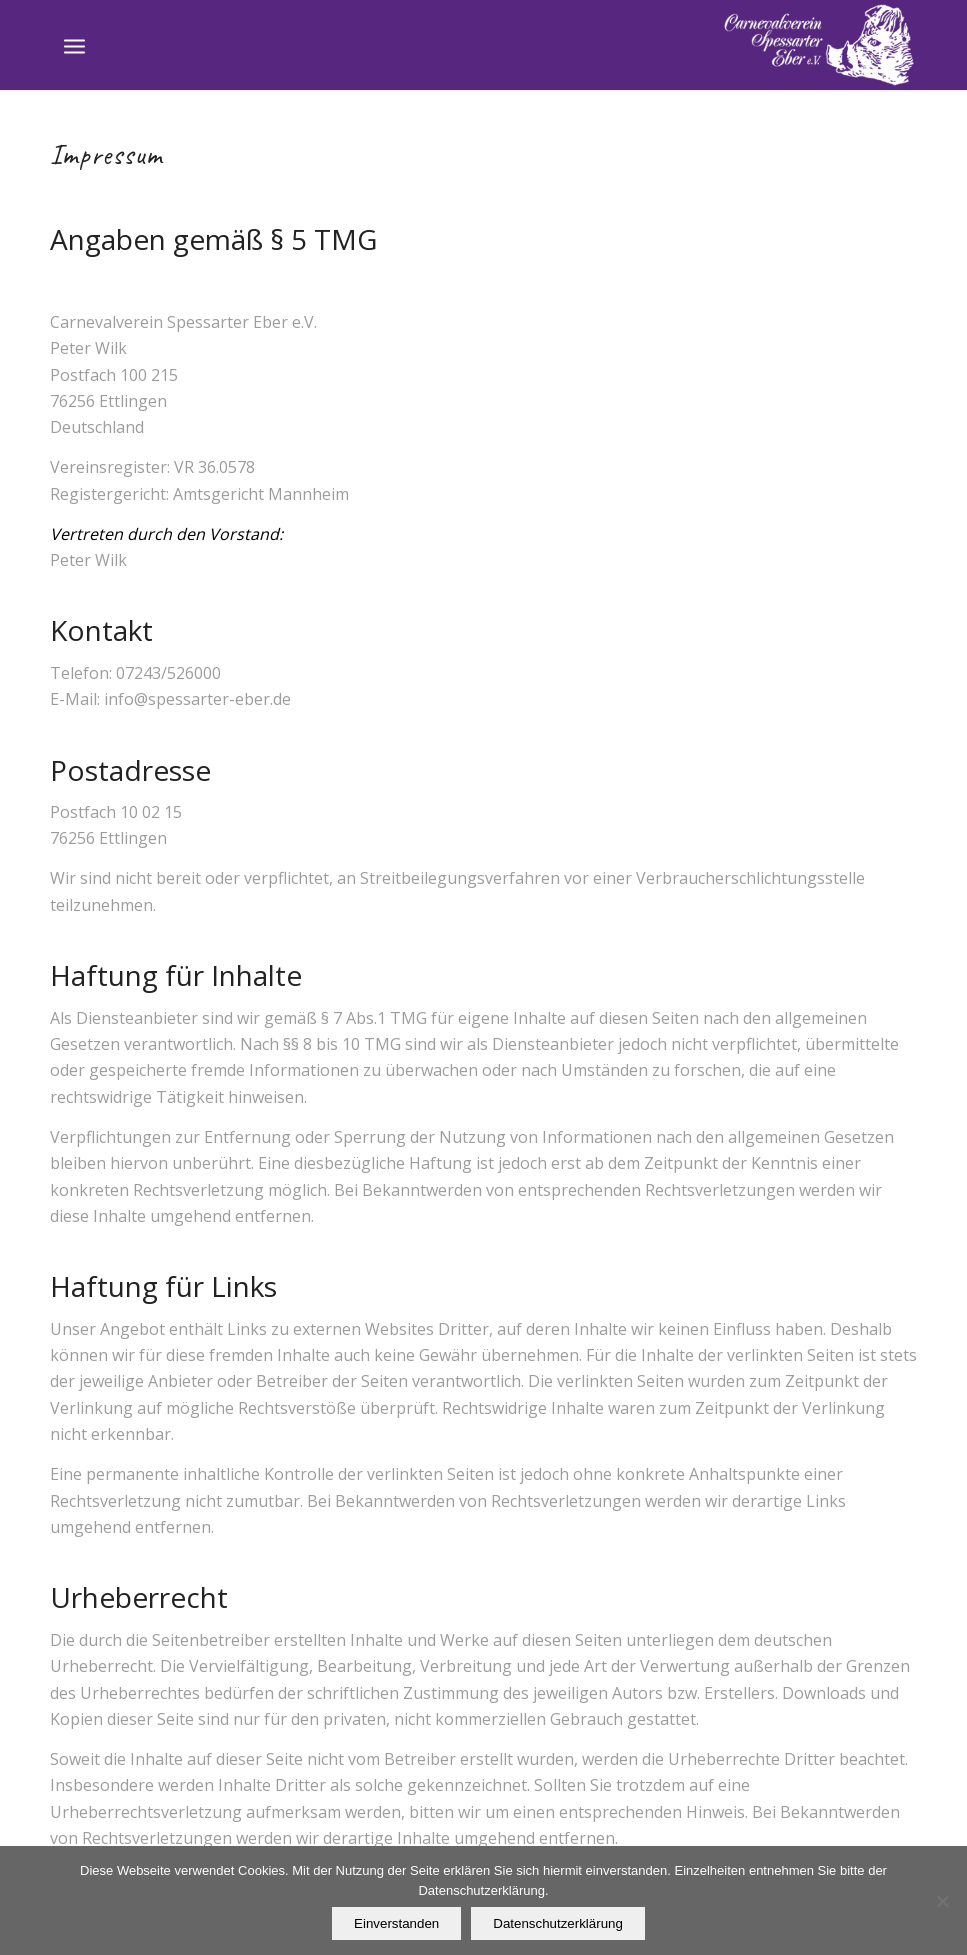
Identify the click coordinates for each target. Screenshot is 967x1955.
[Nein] (942, 1901)
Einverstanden (396, 1923)
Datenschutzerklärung (558, 1923)
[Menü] (74, 45)
